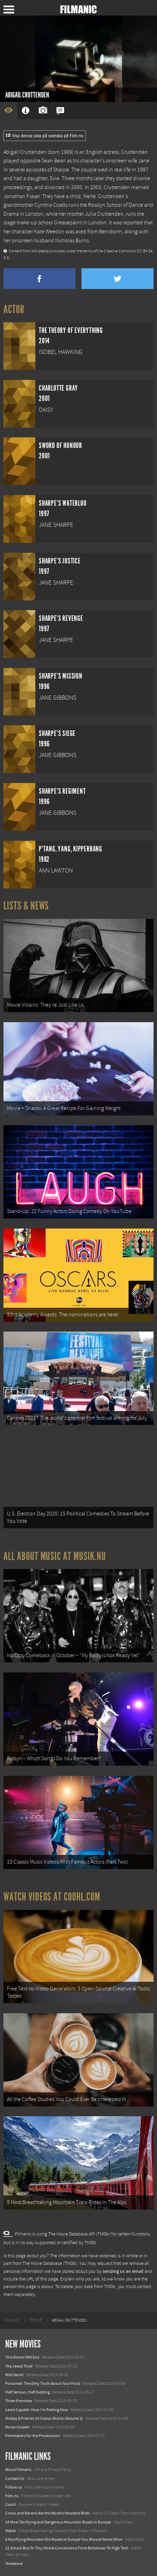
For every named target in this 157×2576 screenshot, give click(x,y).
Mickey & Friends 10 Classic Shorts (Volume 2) (44, 2418)
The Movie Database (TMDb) (50, 2263)
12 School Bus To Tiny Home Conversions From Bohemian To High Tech (67, 2548)
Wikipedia (40, 251)
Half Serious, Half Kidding (27, 2392)
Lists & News (26, 905)
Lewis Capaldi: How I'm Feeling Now (36, 2409)
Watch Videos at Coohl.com (51, 1896)
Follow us (13, 2487)
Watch (10, 2530)
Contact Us (14, 2478)
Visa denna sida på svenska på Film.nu (45, 135)
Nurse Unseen (17, 2427)
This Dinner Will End (22, 2357)
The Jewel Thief (19, 2366)
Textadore (14, 2563)
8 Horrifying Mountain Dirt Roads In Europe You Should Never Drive (63, 2539)
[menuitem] (12, 2320)
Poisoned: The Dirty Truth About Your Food (42, 2383)
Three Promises (18, 2400)
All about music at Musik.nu (54, 1556)
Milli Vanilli (14, 2374)
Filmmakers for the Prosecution (32, 2435)
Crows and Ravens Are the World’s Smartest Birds (47, 2513)
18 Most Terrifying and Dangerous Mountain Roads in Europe (58, 2522)
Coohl (10, 2504)
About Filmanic (18, 2469)
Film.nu (12, 2495)
